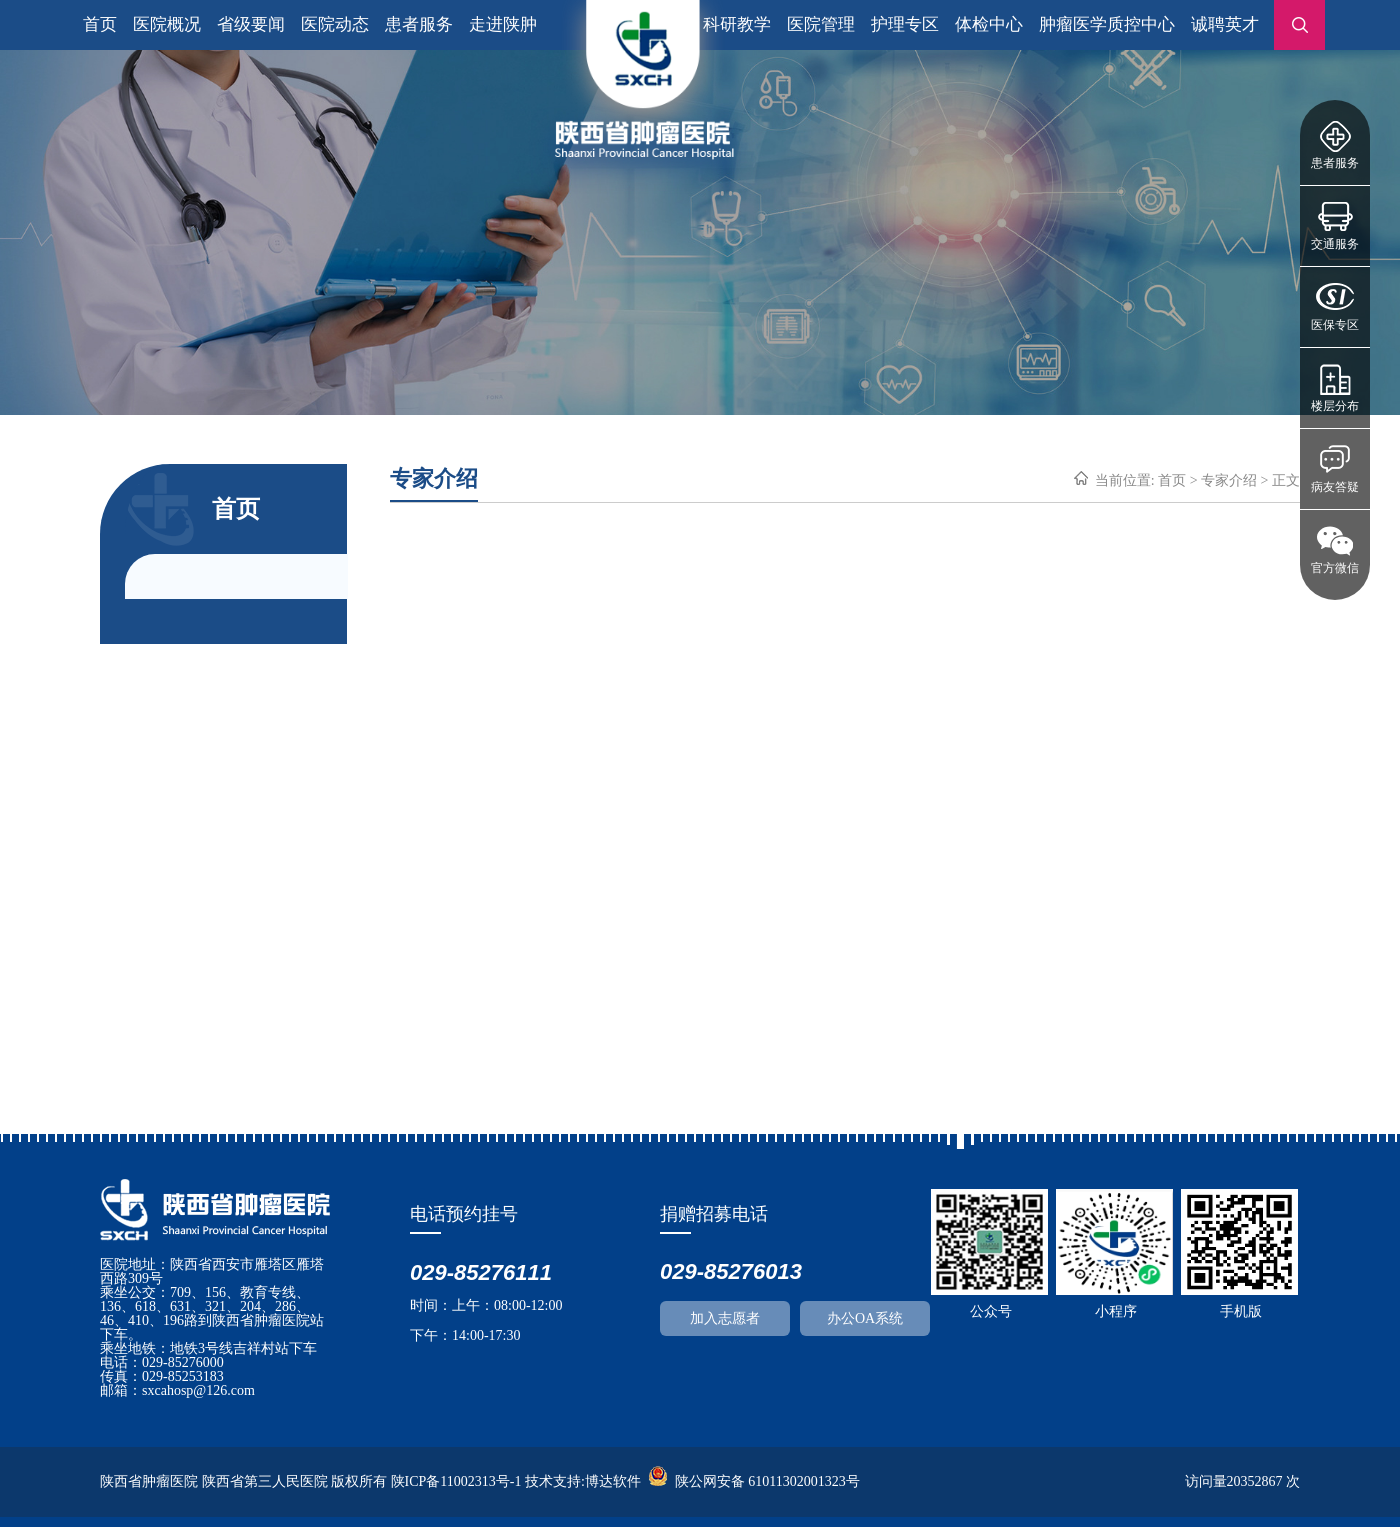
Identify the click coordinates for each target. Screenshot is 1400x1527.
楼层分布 (1335, 406)
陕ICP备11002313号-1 (456, 1481)
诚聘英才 (1225, 24)
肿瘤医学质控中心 (1107, 24)
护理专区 (905, 24)
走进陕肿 (503, 24)
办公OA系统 (865, 1318)
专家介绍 (1229, 480)
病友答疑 (1335, 487)
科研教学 (737, 24)
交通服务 (1335, 244)
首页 (100, 24)
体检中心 (989, 24)
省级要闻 (251, 24)
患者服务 (1335, 163)
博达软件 (613, 1481)
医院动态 (335, 24)
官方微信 (1335, 568)
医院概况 (167, 24)
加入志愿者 (725, 1318)
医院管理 (821, 24)
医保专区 (1335, 325)
